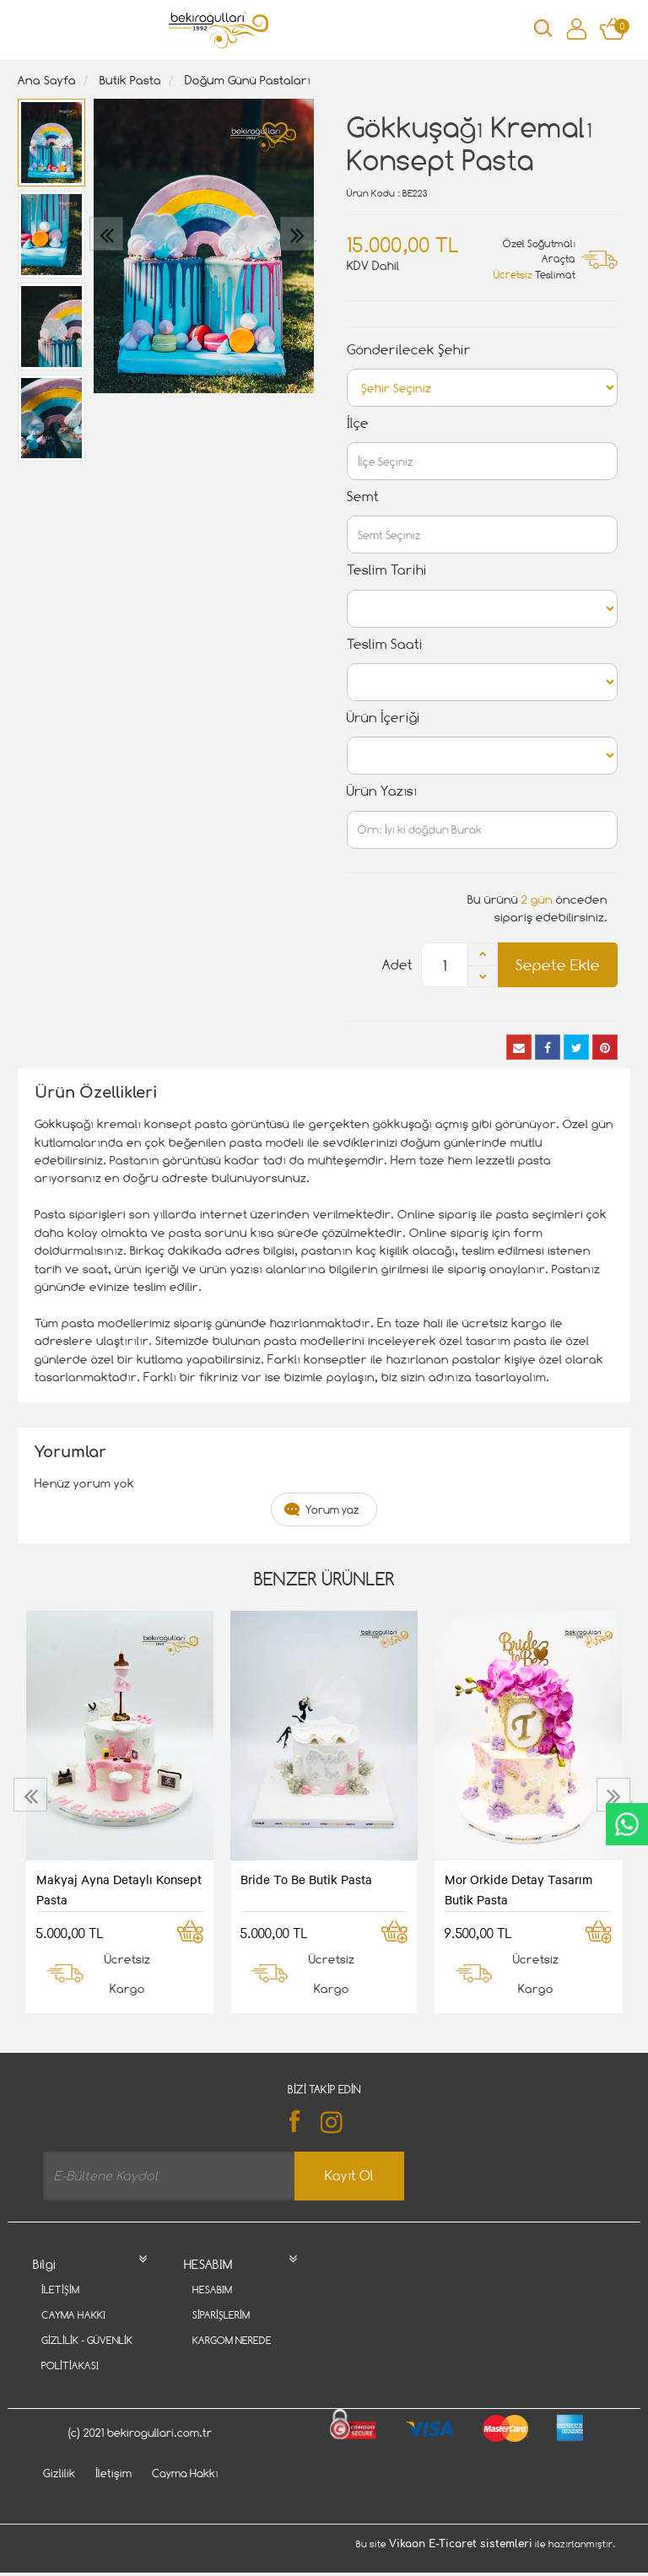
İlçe (358, 423)
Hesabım (212, 2289)
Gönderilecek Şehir (409, 350)
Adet (397, 965)
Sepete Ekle (558, 965)
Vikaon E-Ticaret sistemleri (460, 2569)
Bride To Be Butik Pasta (306, 1879)
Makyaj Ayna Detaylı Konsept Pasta (119, 1889)
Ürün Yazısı (382, 791)
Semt (363, 497)
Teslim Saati (385, 644)
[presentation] (108, 234)
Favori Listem (227, 2365)
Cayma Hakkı (73, 2315)
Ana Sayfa (47, 80)
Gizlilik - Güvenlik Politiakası (86, 2353)
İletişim (60, 2289)
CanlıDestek (627, 1824)
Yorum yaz (332, 1509)
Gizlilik (59, 2498)
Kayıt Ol (349, 2176)
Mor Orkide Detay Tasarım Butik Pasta (518, 1889)
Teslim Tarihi (387, 570)
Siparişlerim (221, 2315)
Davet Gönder (78, 2390)
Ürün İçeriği (383, 718)
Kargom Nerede (232, 2340)
